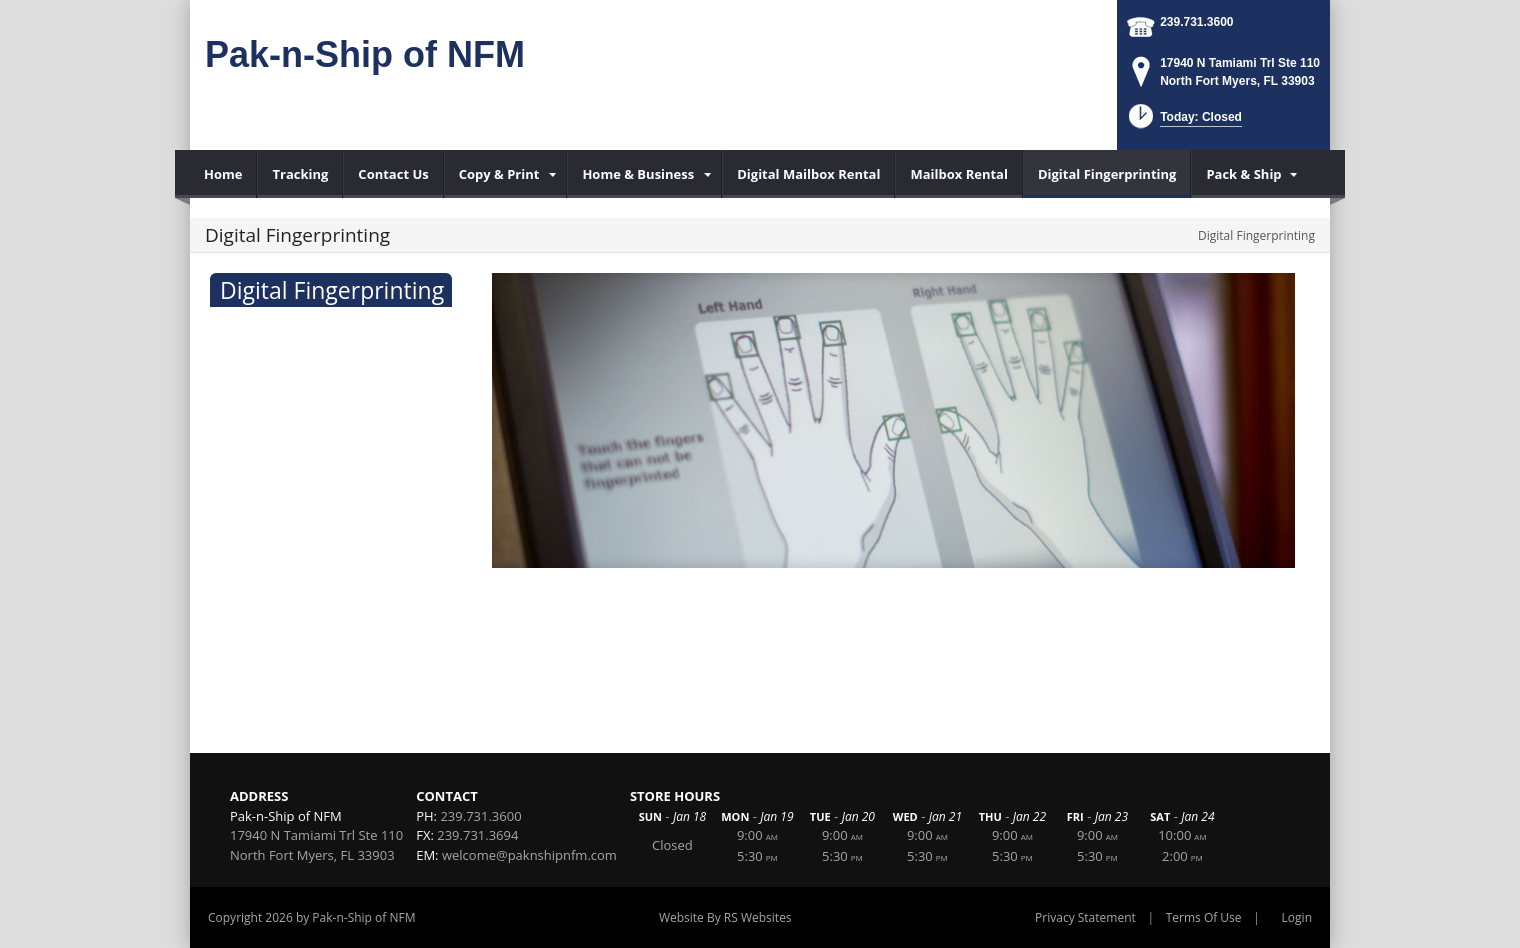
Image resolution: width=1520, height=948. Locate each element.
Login (1297, 917)
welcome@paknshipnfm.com (529, 855)
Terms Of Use (1204, 917)
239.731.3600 (1196, 22)
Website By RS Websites (725, 917)
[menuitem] (223, 174)
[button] (1183, 122)
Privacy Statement (1085, 917)
